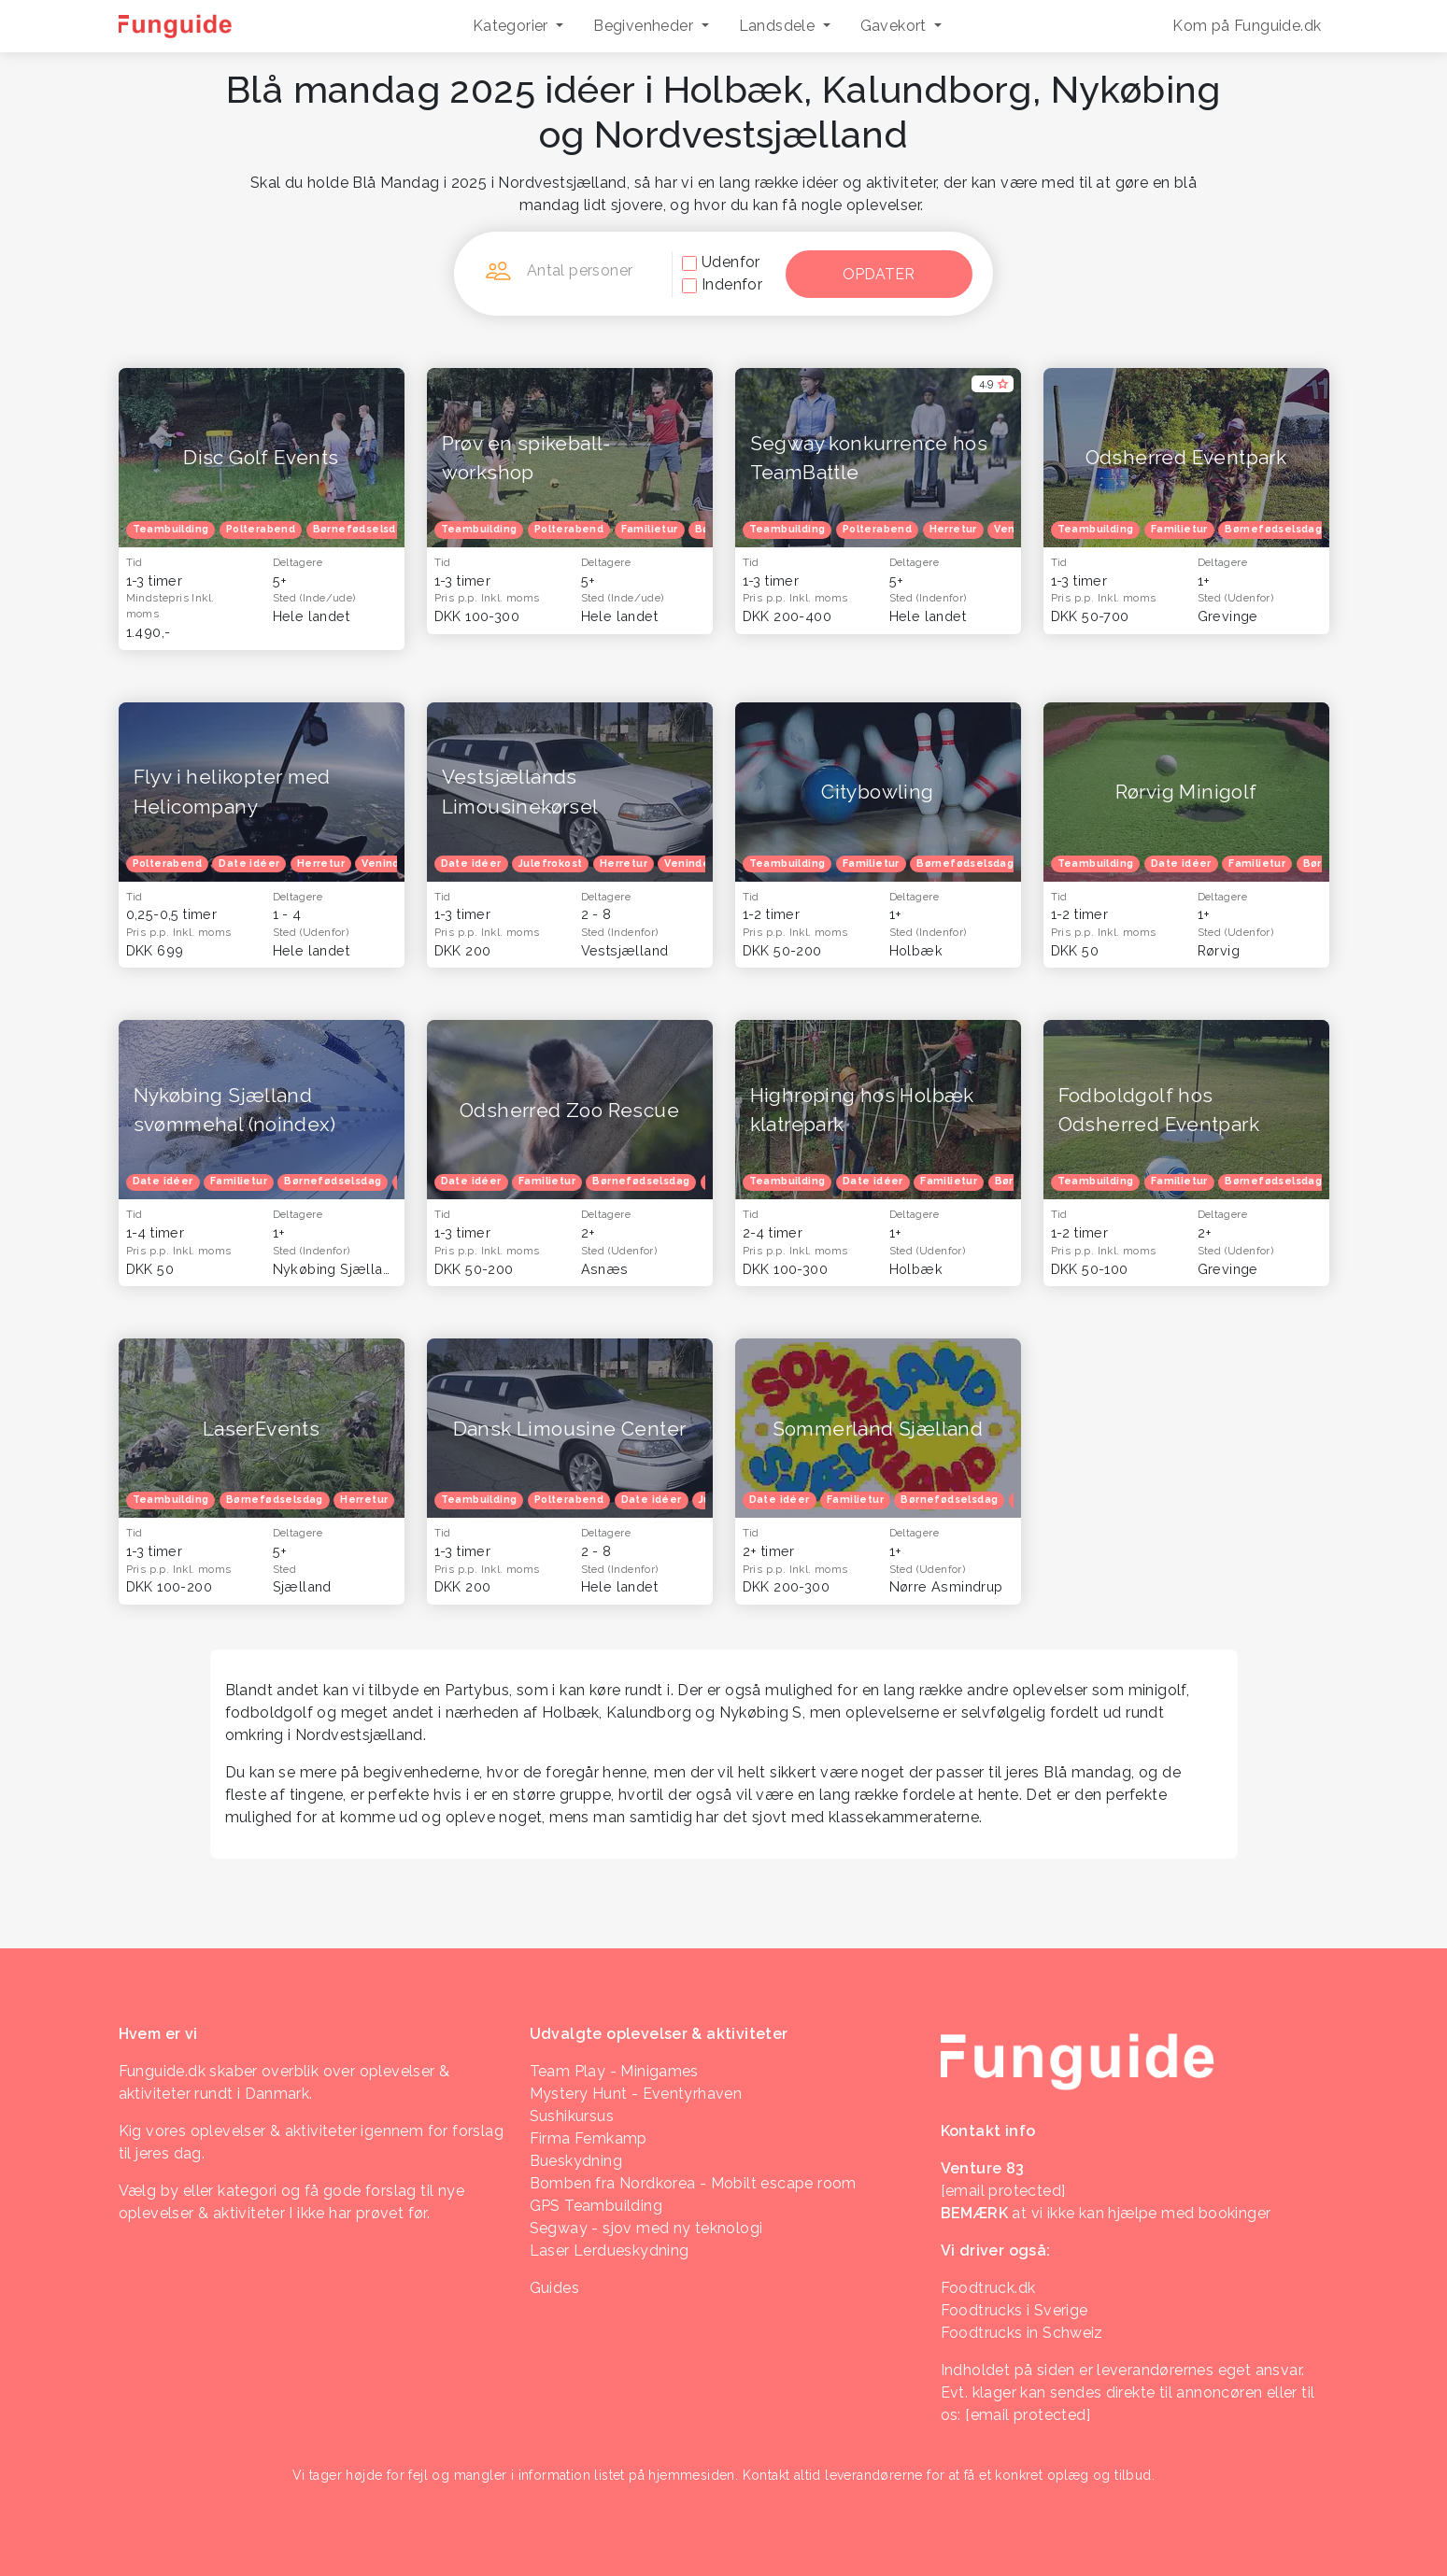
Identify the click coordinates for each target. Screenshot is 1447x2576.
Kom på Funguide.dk (1246, 26)
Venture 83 (983, 2168)
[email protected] (1027, 2415)
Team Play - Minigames (614, 2071)
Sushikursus (572, 2116)
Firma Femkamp (588, 2138)
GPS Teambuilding (596, 2206)
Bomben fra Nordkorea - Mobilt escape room (693, 2183)
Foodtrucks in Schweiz (1022, 2333)
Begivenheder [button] (645, 26)
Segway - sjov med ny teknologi (646, 2228)
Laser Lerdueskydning (609, 2250)
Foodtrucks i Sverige (1014, 2310)
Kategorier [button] (512, 26)
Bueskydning (576, 2161)
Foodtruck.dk (988, 2288)
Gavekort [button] (895, 26)
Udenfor (731, 262)
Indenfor (732, 284)
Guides (554, 2288)
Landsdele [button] (779, 26)
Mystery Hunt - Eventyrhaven (636, 2093)
